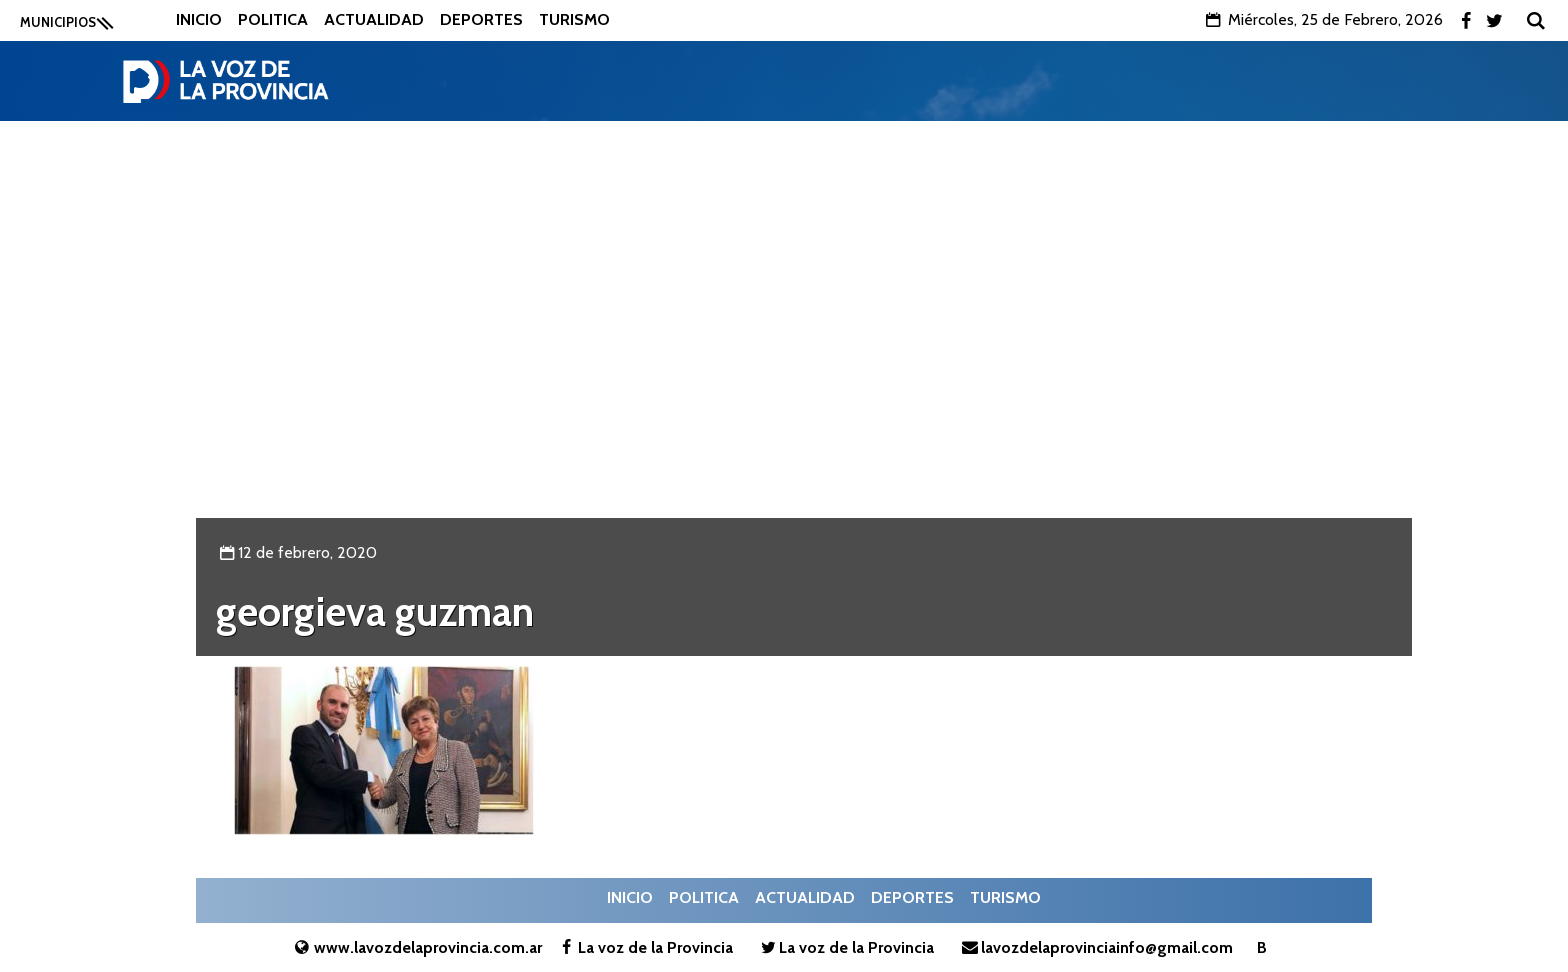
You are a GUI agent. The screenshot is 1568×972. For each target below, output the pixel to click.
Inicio (199, 19)
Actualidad (374, 19)
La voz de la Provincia (644, 947)
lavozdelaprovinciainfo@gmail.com (1095, 947)
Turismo (574, 19)
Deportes (481, 19)
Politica (273, 19)
